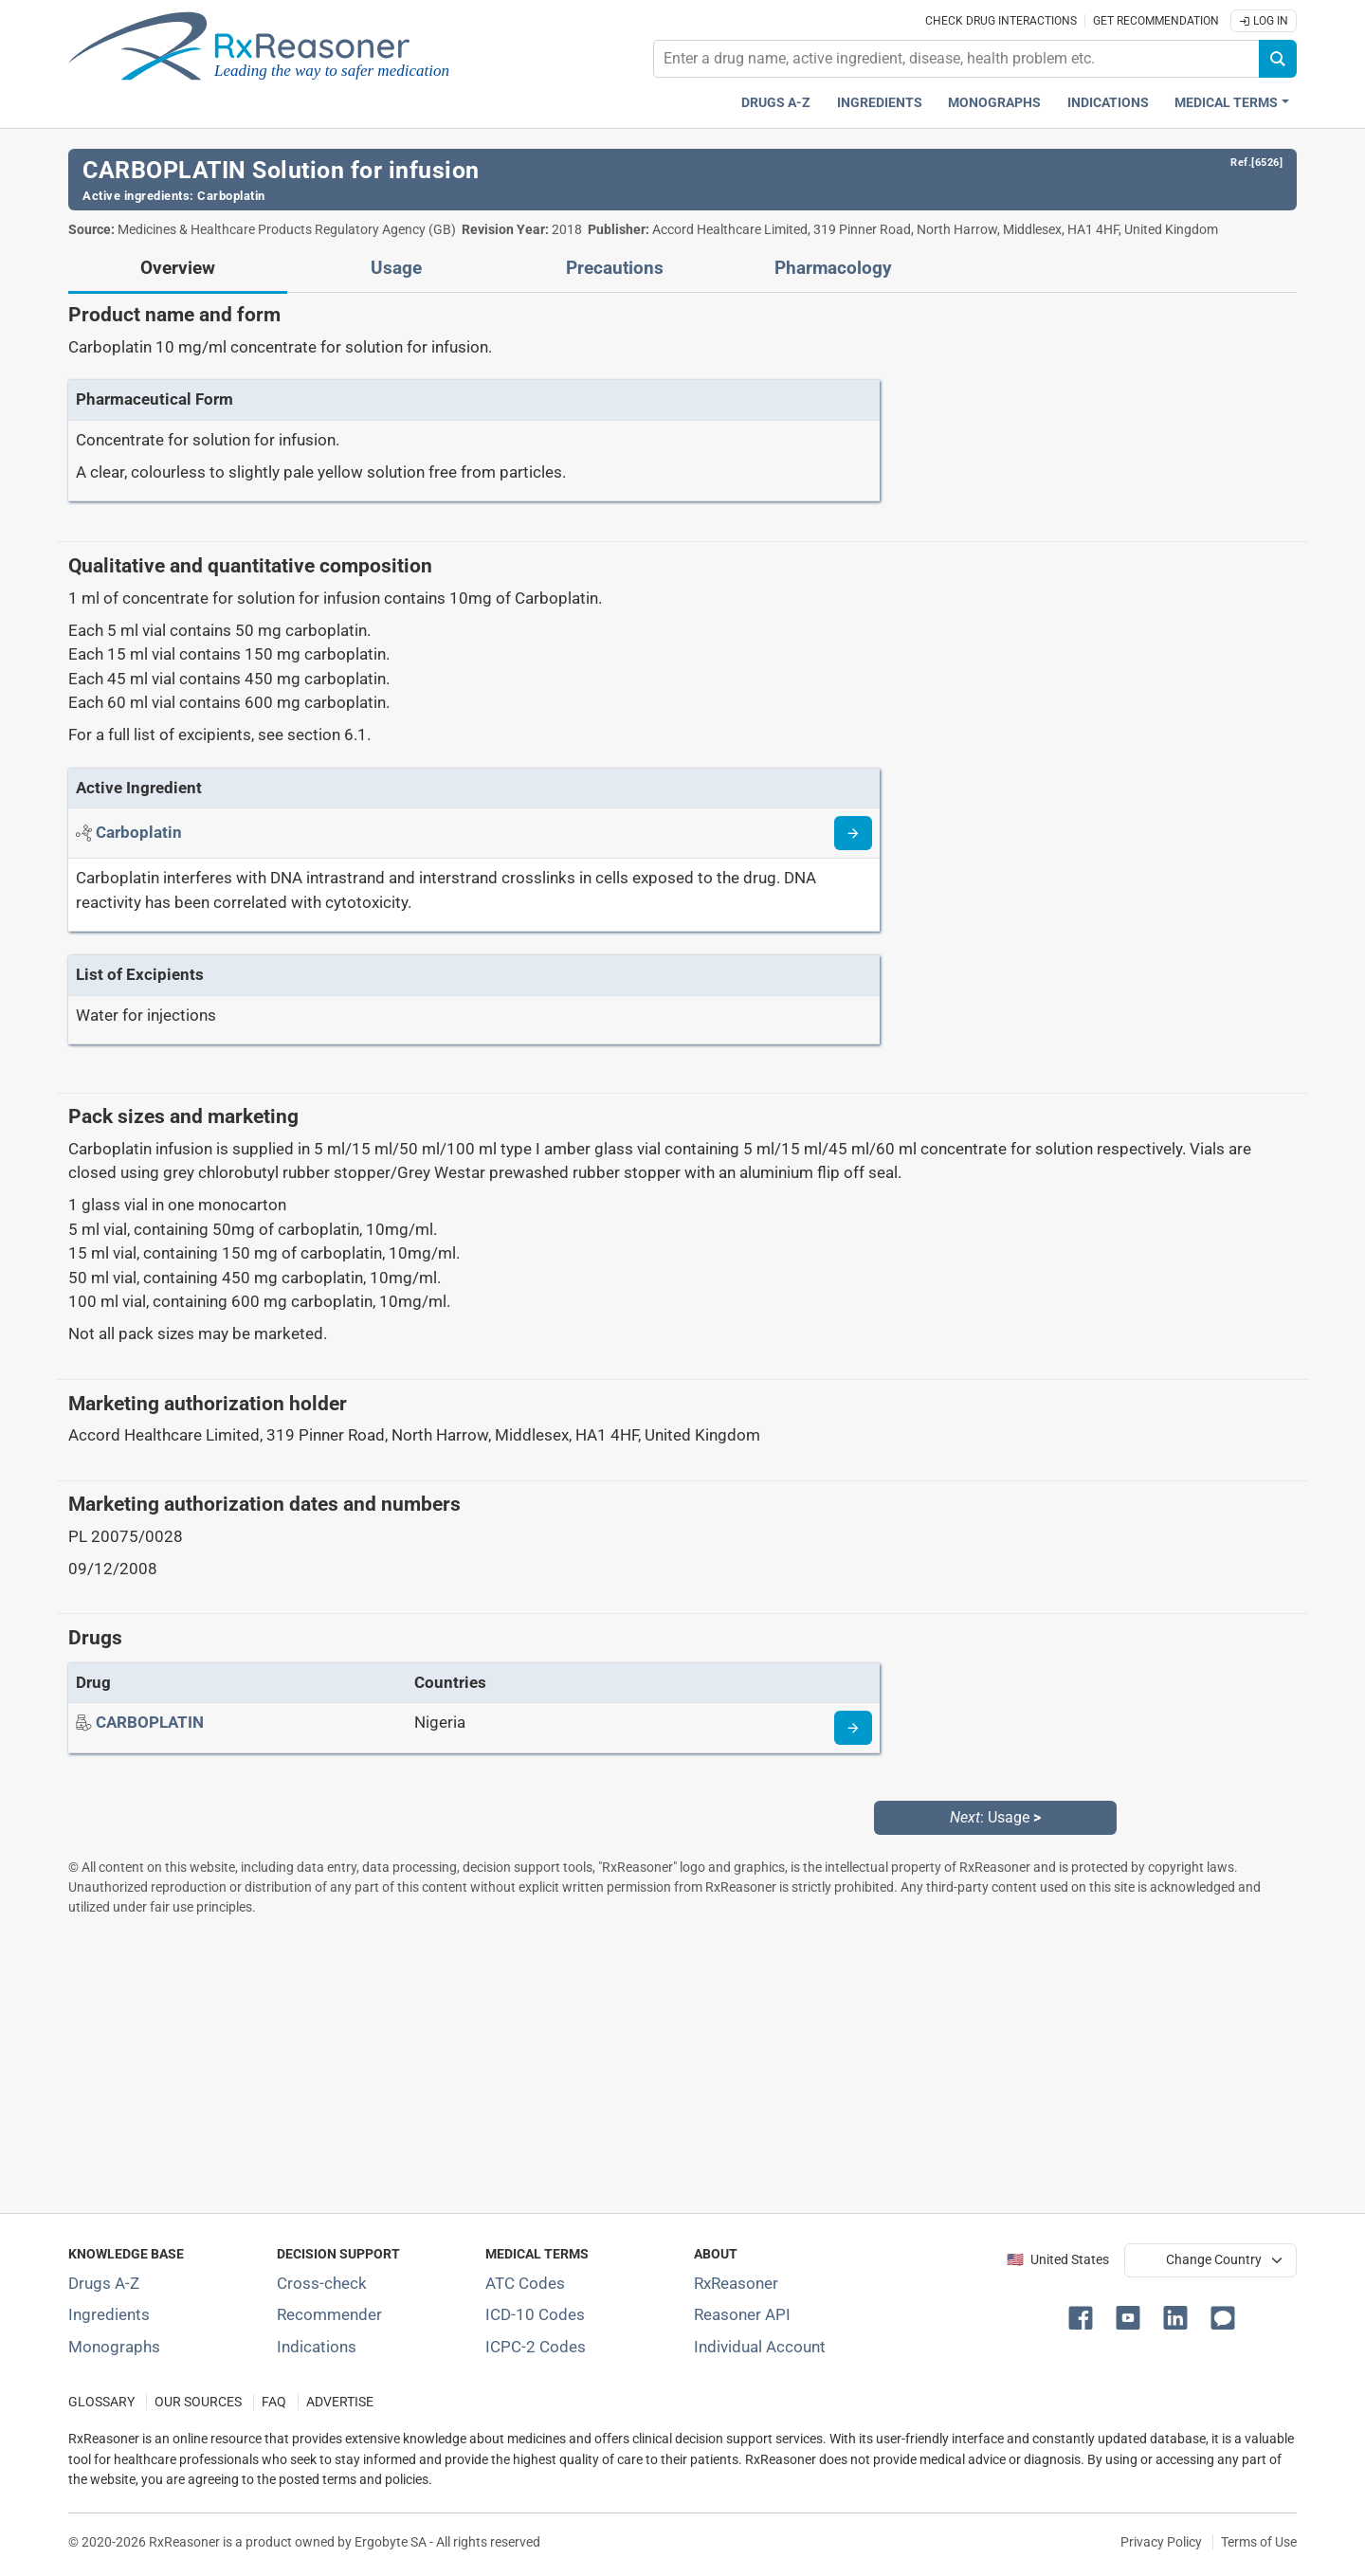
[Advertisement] (637, 2064)
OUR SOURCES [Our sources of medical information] (198, 2402)
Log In (1263, 20)
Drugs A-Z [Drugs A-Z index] (775, 103)
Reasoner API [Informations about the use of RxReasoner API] (742, 2314)
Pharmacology (833, 268)
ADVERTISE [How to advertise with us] (339, 2402)
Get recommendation (1156, 20)
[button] (1084, 2316)
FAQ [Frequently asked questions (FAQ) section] (274, 2402)
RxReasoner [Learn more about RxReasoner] (736, 2283)
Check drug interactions (1001, 20)
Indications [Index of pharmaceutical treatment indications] (316, 2346)
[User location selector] (1210, 2260)
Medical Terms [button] (1226, 103)
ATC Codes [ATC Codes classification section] (525, 2283)
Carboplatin (231, 196)
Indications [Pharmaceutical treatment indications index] (1108, 103)
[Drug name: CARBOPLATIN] (150, 1722)
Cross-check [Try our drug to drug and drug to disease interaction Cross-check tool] (322, 2283)
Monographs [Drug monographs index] (994, 103)
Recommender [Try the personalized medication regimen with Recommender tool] (329, 2314)
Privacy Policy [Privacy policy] (1161, 2541)
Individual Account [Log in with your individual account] (760, 2346)
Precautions (615, 268)
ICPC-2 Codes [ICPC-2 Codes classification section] (535, 2346)
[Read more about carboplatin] (853, 833)
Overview (177, 268)
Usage (396, 268)
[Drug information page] (853, 1728)
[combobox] (956, 59)
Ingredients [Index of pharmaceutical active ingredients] (109, 2314)
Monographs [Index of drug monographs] (114, 2346)
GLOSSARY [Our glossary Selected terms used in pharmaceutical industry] (101, 2402)
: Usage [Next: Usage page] (995, 1817)
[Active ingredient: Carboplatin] (139, 832)
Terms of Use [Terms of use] (1259, 2541)
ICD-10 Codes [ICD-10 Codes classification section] (535, 2314)
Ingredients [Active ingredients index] (879, 103)
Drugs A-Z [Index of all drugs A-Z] (103, 2283)
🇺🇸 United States (1058, 2260)
